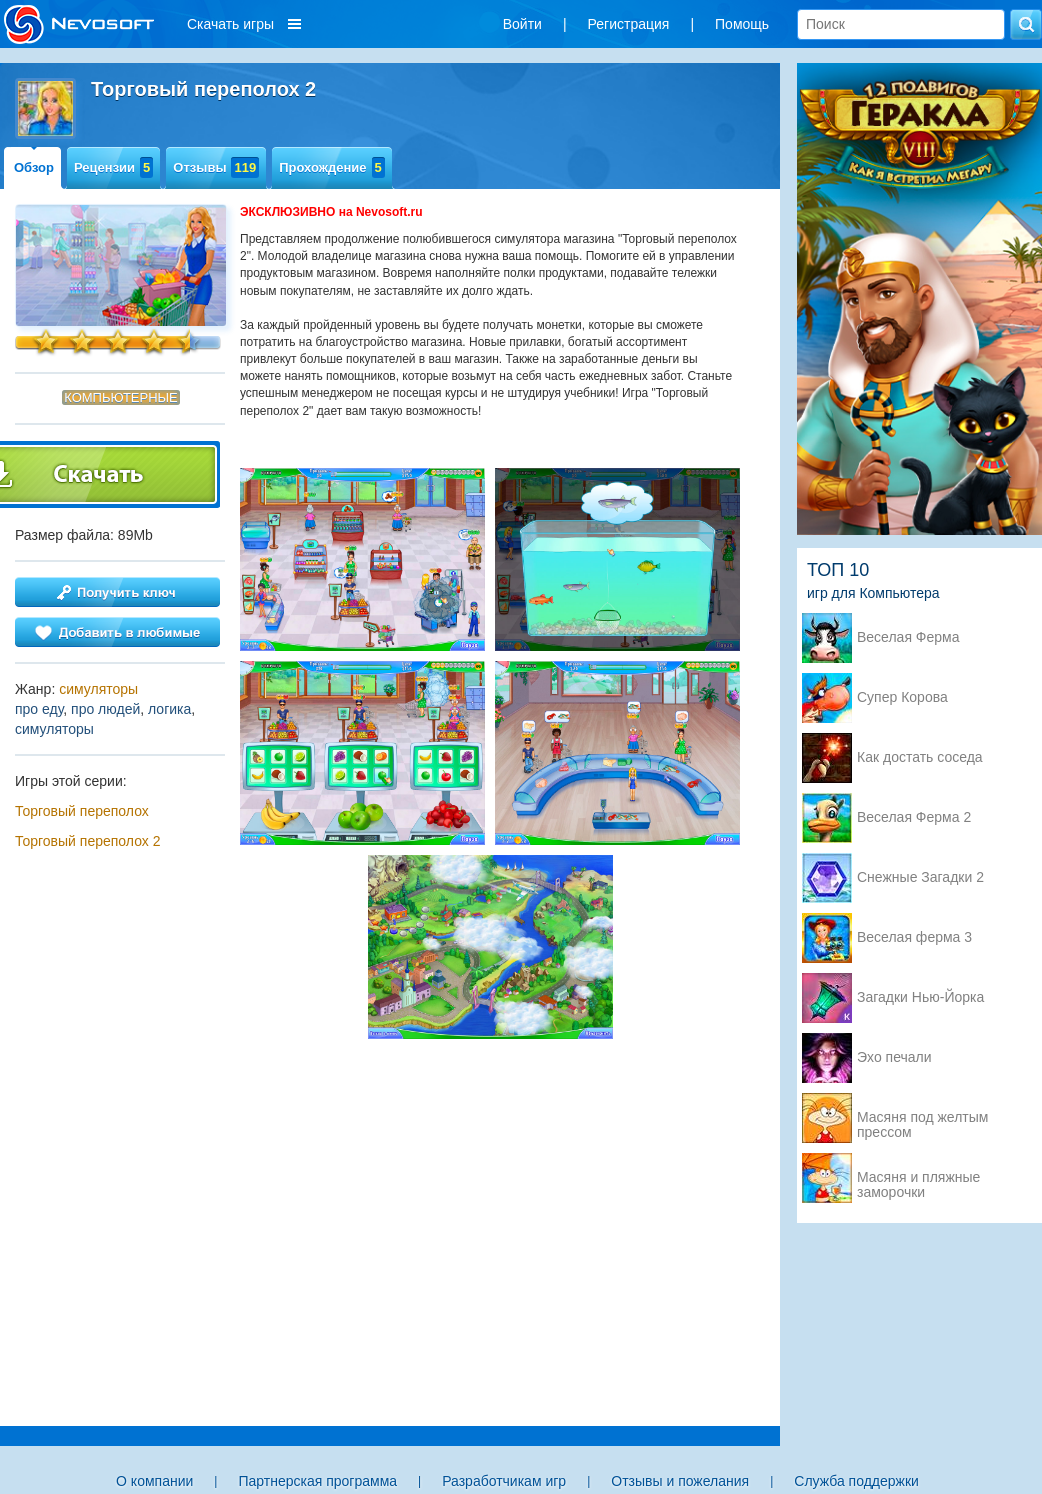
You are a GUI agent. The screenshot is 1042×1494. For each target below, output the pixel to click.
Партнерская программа (317, 1481)
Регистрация (629, 24)
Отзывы (216, 167)
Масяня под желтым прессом (922, 1119)
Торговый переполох (82, 811)
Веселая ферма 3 (914, 937)
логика (169, 709)
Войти (522, 24)
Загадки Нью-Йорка (920, 997)
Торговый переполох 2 (87, 841)
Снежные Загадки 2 (920, 877)
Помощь (742, 24)
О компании (154, 1481)
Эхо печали (894, 1057)
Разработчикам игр (504, 1481)
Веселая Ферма (908, 637)
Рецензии (113, 167)
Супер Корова (902, 697)
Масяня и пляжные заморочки (918, 1179)
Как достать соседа (920, 757)
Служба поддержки (856, 1481)
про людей (105, 709)
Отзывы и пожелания (680, 1481)
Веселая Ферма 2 (914, 817)
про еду (39, 709)
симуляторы (98, 689)
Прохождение (332, 167)
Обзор (34, 167)
